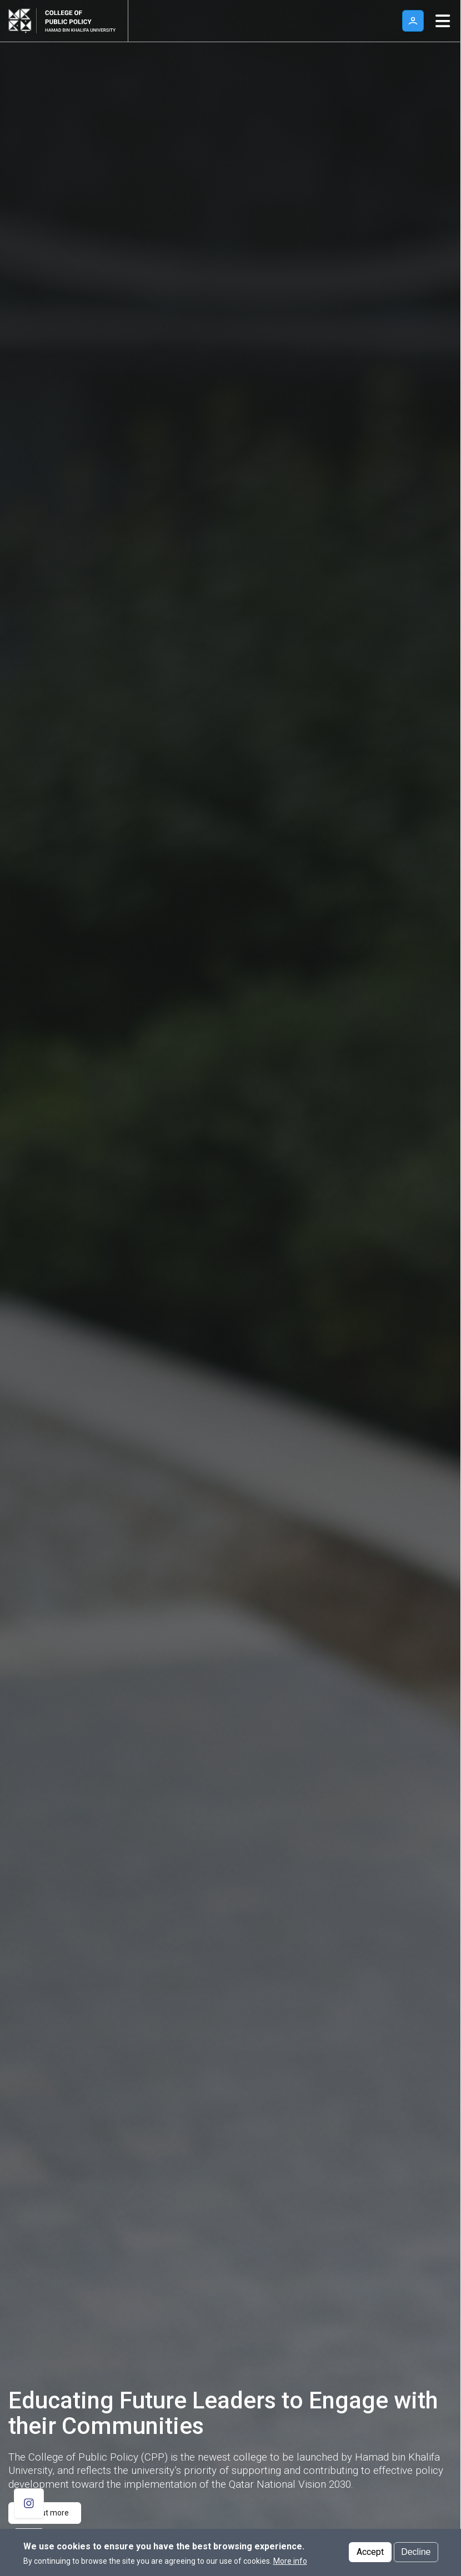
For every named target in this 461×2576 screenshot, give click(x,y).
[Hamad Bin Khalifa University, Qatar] (22, 21)
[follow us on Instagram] (29, 2503)
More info (290, 2561)
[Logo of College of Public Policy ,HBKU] (77, 21)
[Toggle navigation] (443, 21)
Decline (415, 2552)
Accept (370, 2552)
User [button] (413, 21)
